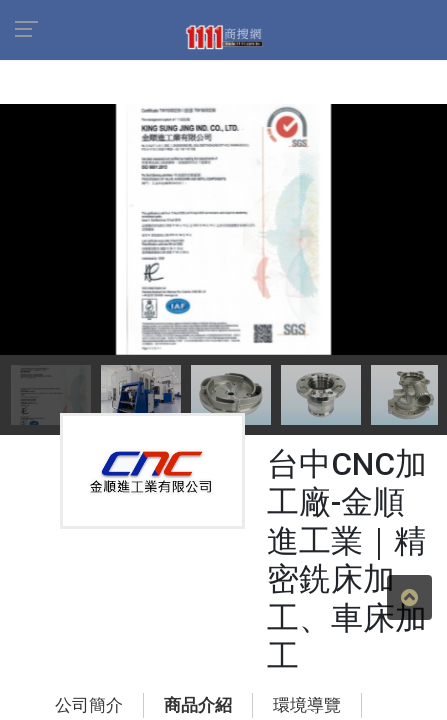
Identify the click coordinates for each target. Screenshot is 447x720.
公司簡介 (50, 585)
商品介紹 (140, 585)
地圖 (304, 585)
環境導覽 (230, 585)
